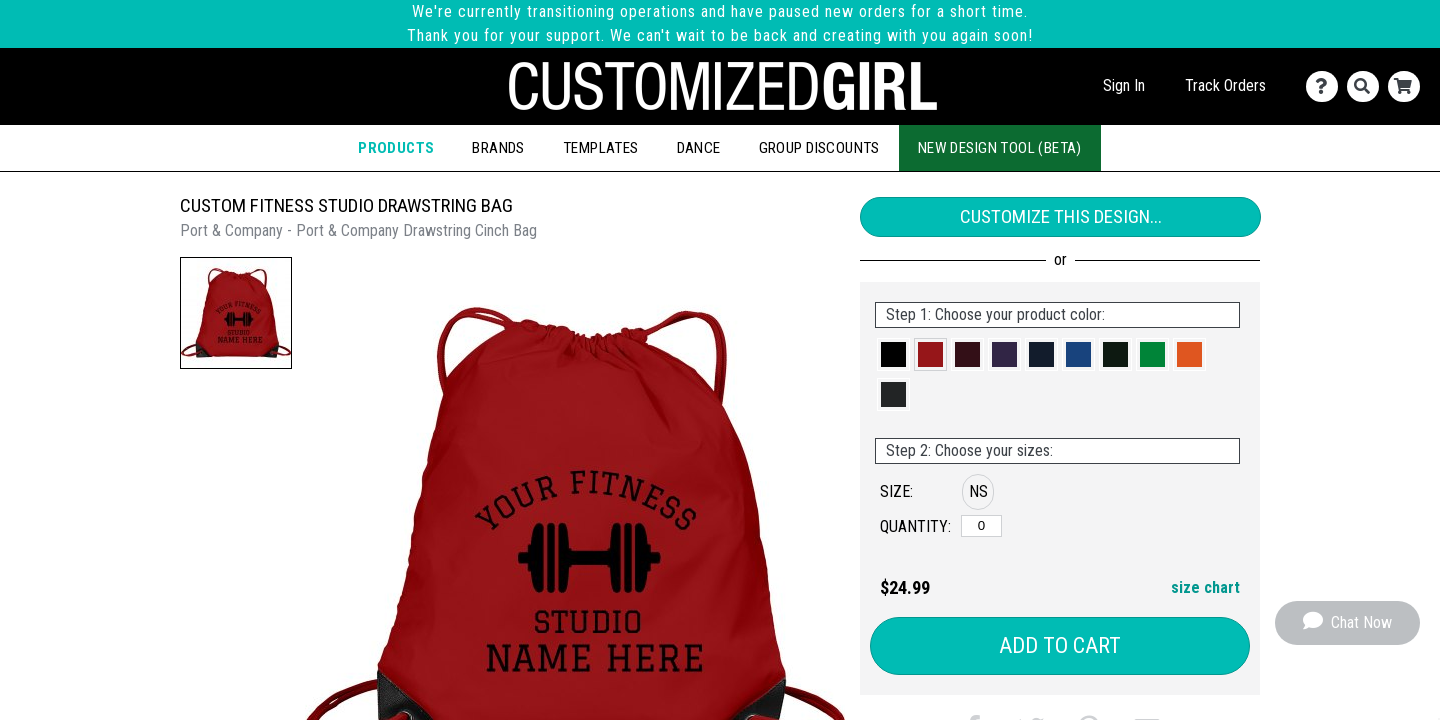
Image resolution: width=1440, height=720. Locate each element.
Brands (498, 148)
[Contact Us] (1326, 86)
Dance (699, 148)
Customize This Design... (1061, 216)
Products (396, 148)
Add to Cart (1060, 645)
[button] (236, 313)
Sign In (1124, 85)
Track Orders (1225, 85)
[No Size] (981, 526)
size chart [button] (1205, 587)
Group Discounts (819, 148)
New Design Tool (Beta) (1000, 148)
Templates (601, 148)
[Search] (1367, 86)
